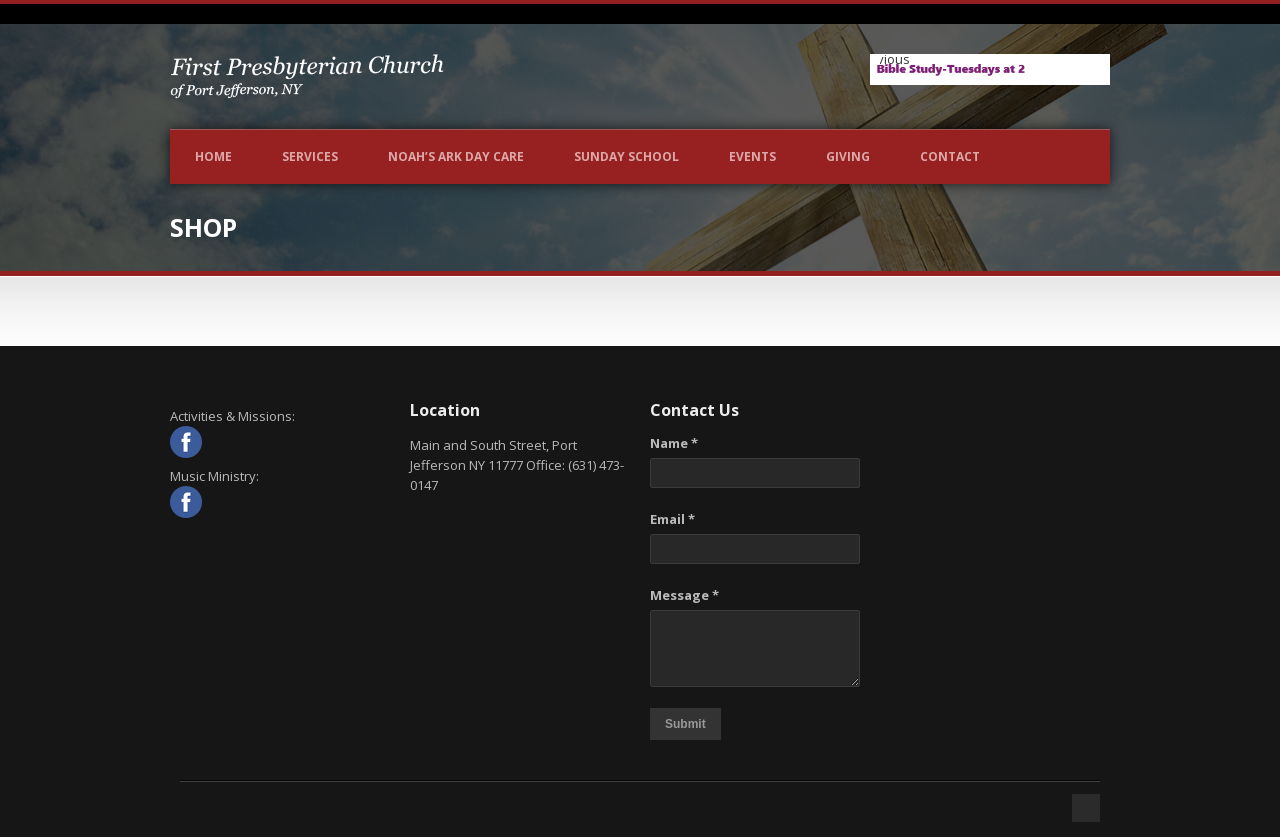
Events (752, 156)
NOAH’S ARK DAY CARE (456, 156)
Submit (685, 724)
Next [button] (1085, 65)
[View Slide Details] (990, 69)
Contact (950, 156)
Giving (848, 156)
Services (310, 156)
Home (213, 156)
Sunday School (626, 156)
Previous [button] (895, 59)
